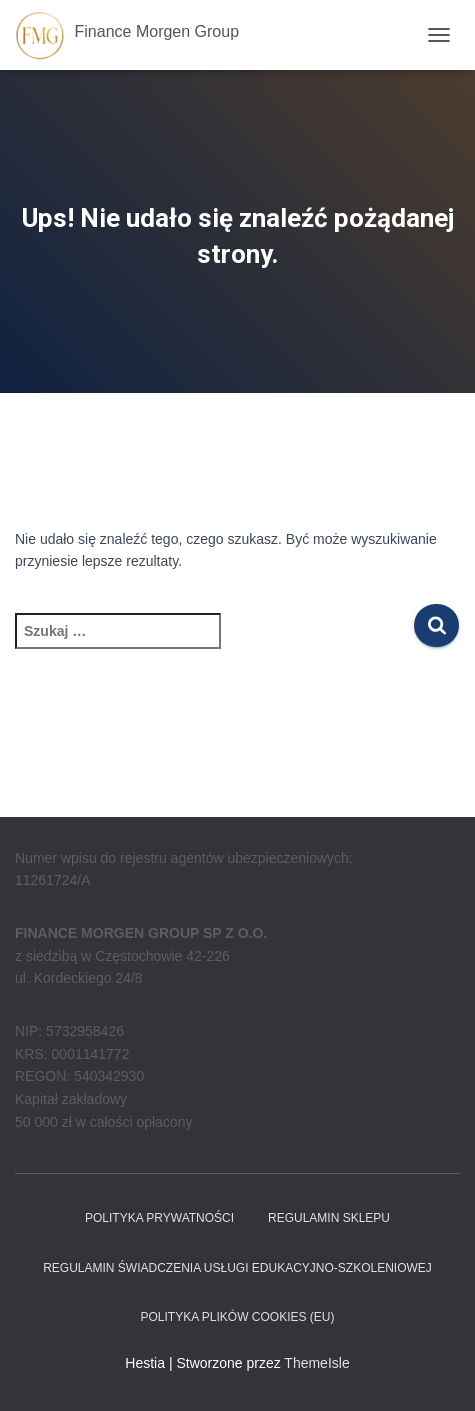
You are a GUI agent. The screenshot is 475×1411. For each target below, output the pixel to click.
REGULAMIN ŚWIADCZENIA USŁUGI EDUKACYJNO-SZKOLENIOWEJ (237, 1268)
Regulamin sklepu (329, 1218)
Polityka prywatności (159, 1218)
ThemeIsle (316, 1363)
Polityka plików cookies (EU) (237, 1317)
